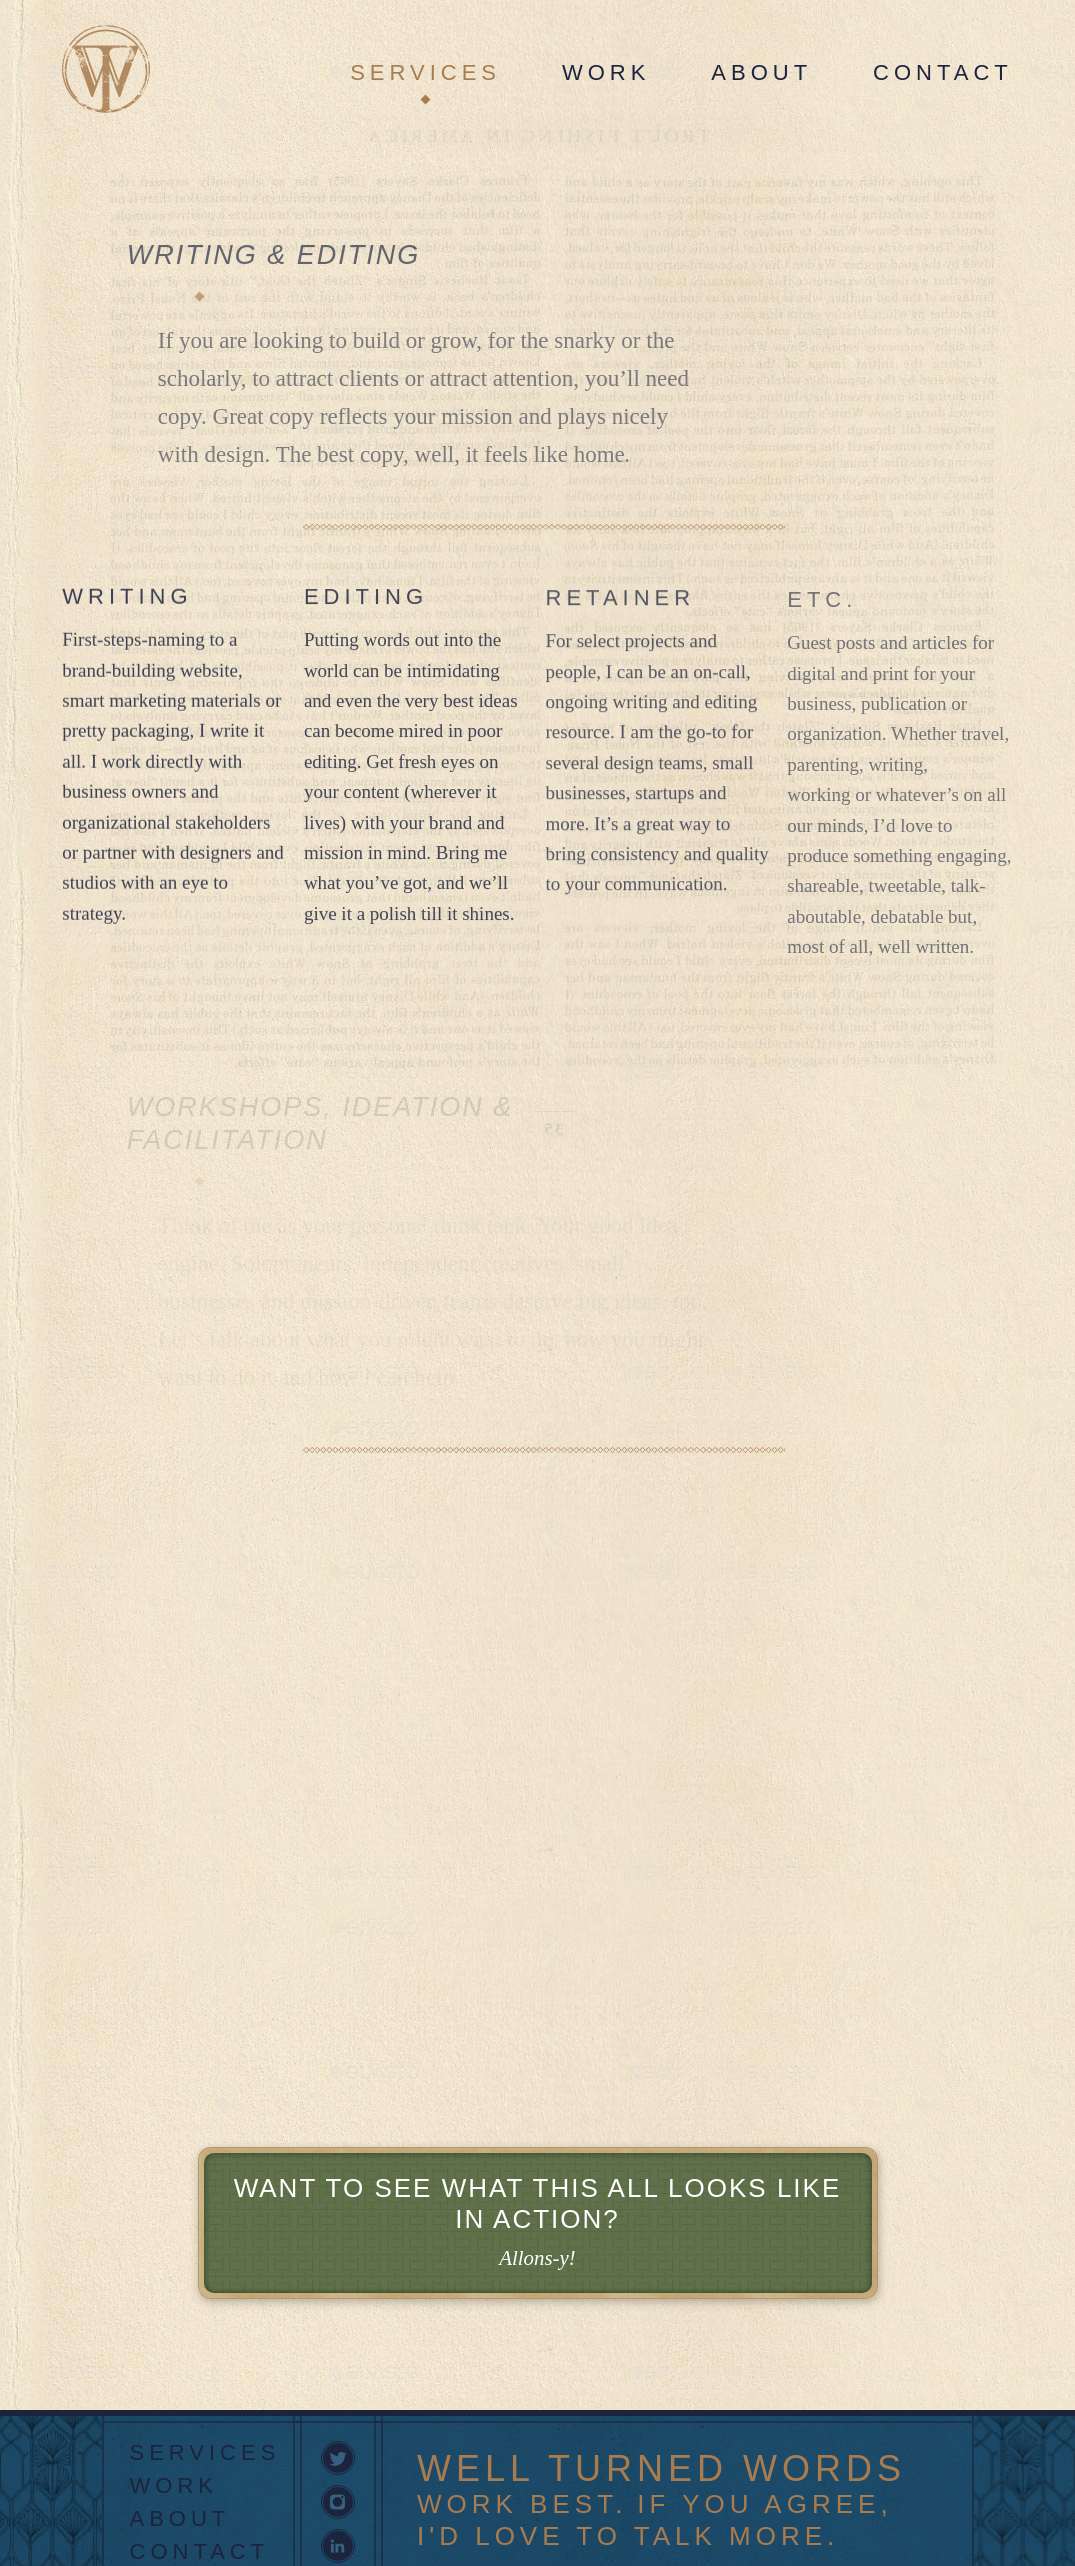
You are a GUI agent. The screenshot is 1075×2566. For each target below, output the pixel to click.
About (761, 72)
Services (425, 72)
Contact (943, 72)
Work (606, 72)
